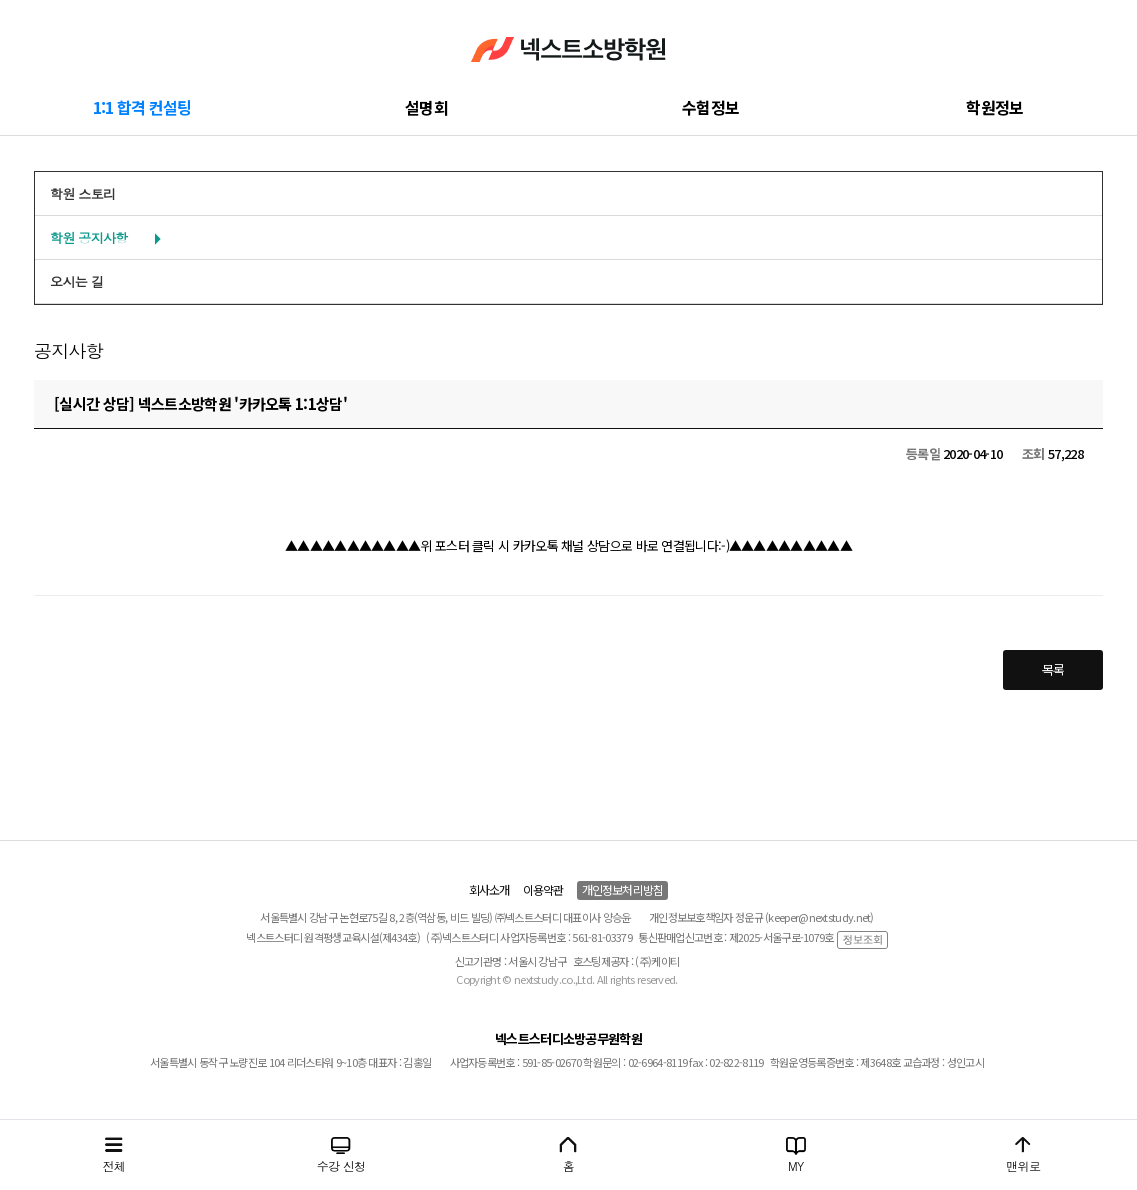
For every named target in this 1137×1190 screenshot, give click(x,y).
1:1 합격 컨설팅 (142, 107)
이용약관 (543, 889)
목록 (1053, 669)
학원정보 (994, 107)
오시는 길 (76, 281)
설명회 (426, 107)
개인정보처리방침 (622, 889)
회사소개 (489, 889)
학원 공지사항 (88, 237)
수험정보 (710, 107)
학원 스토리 (82, 193)
